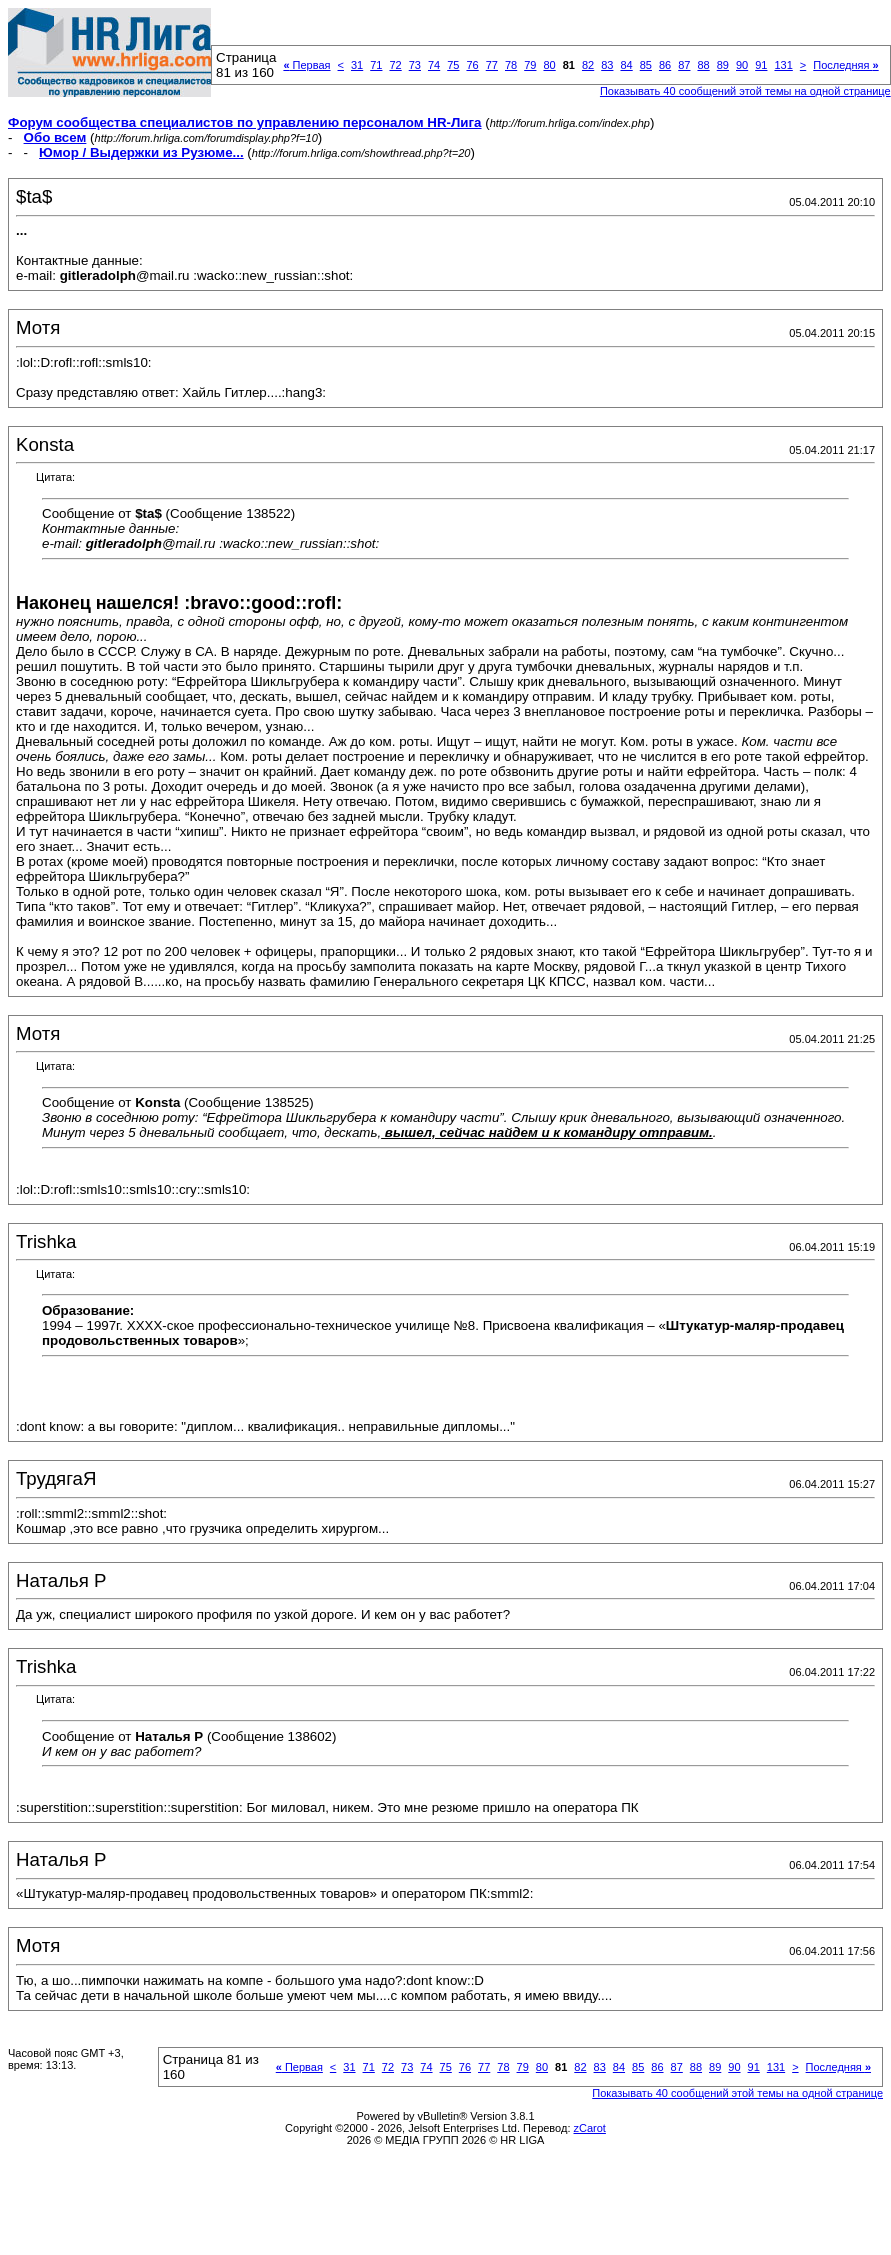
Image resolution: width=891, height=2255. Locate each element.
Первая (306, 65)
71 (376, 65)
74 (434, 65)
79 (530, 65)
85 (646, 65)
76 (472, 65)
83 (607, 65)
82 (588, 65)
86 (665, 65)
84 (626, 65)
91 (761, 65)
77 (492, 65)
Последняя (845, 65)
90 (742, 65)
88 (703, 65)
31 (357, 65)
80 (549, 65)
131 (783, 65)
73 (415, 65)
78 (511, 65)
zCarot (590, 2128)
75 (453, 65)
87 (684, 65)
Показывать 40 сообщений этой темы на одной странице (745, 91)
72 (395, 65)
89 (723, 65)
